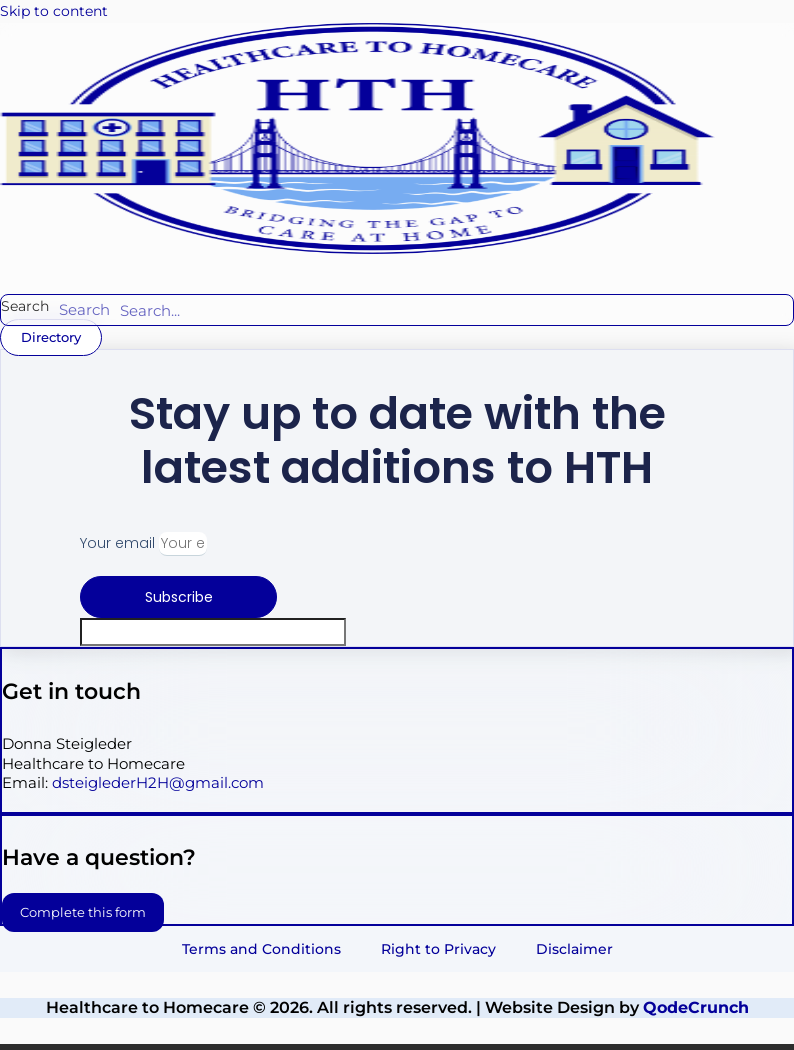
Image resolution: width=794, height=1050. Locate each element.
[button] (156, 267)
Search (25, 306)
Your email (119, 543)
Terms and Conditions (261, 949)
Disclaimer (574, 949)
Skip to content (54, 11)
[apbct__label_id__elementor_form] (213, 632)
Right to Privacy (438, 949)
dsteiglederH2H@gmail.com (158, 782)
